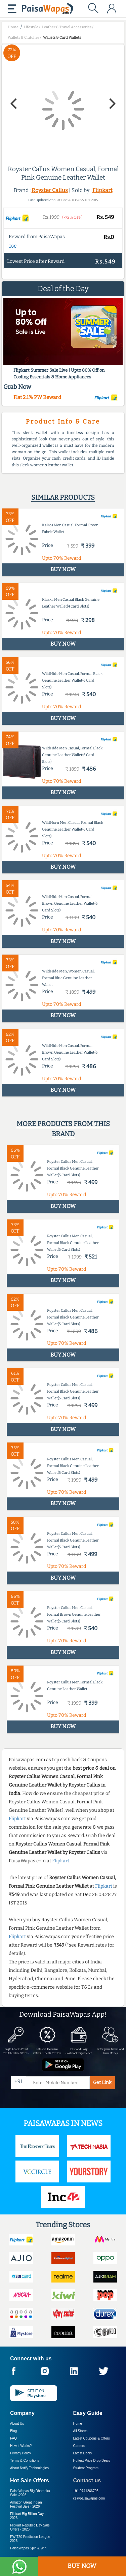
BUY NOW (82, 2566)
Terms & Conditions (24, 2460)
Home (77, 2423)
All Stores (80, 2431)
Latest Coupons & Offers (91, 2438)
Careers (79, 2446)
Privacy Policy (20, 2453)
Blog (13, 2431)
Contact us (87, 2480)
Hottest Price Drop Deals (91, 2460)
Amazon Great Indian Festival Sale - (26, 2504)
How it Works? (21, 2446)
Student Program (86, 2468)
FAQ (13, 2438)
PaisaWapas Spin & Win (28, 2548)
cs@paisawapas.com (89, 2498)
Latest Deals (82, 2453)
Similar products (63, 497)
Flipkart (102, 190)
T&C (12, 246)
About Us (17, 2423)
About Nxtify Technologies (29, 2468)
